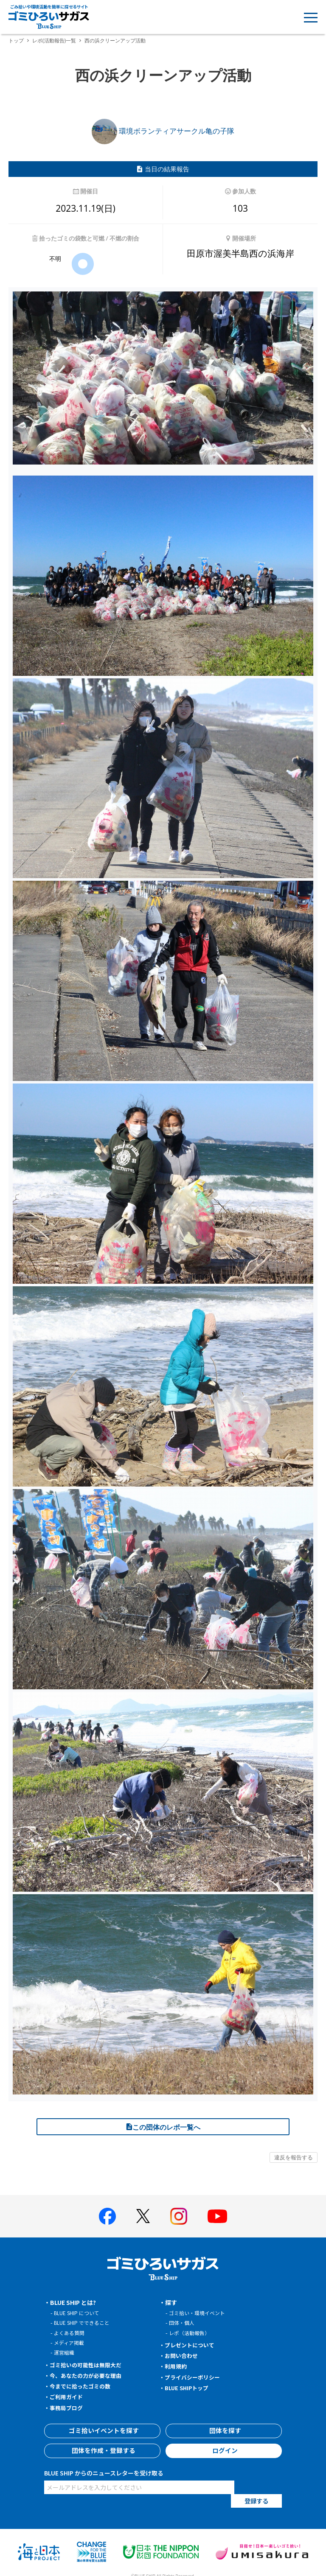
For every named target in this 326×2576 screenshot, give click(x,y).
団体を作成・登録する (102, 2451)
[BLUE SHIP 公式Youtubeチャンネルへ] (217, 2216)
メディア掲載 (70, 2342)
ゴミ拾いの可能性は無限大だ (88, 2364)
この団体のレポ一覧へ (163, 2127)
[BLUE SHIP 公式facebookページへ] (107, 2216)
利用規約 (177, 2366)
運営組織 (65, 2352)
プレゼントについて (192, 2345)
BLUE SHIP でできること (84, 2322)
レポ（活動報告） (191, 2333)
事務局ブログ (68, 2407)
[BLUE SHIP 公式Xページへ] (143, 2216)
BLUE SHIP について (79, 2313)
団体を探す (224, 2431)
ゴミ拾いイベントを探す (102, 2431)
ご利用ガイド (68, 2396)
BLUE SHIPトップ (189, 2387)
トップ (16, 40)
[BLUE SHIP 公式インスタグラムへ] (178, 2216)
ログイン (223, 2451)
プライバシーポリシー (195, 2377)
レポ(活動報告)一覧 (54, 40)
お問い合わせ (183, 2355)
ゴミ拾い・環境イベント (199, 2313)
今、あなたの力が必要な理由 (88, 2375)
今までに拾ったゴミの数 (82, 2386)
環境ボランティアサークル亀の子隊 (163, 131)
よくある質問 (70, 2333)
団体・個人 (183, 2322)
